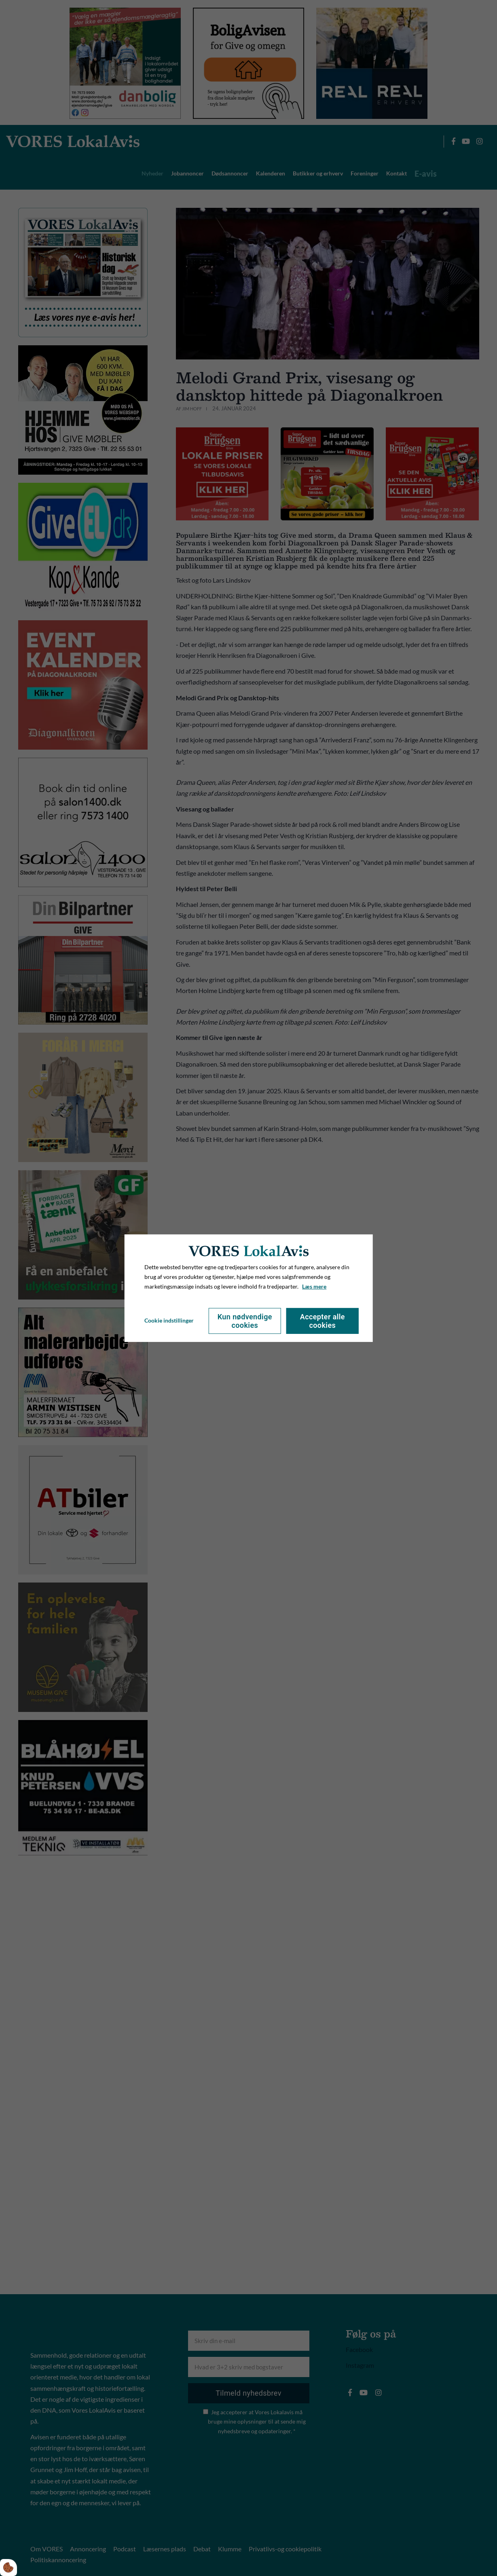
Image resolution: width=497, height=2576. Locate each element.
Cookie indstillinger (169, 1320)
